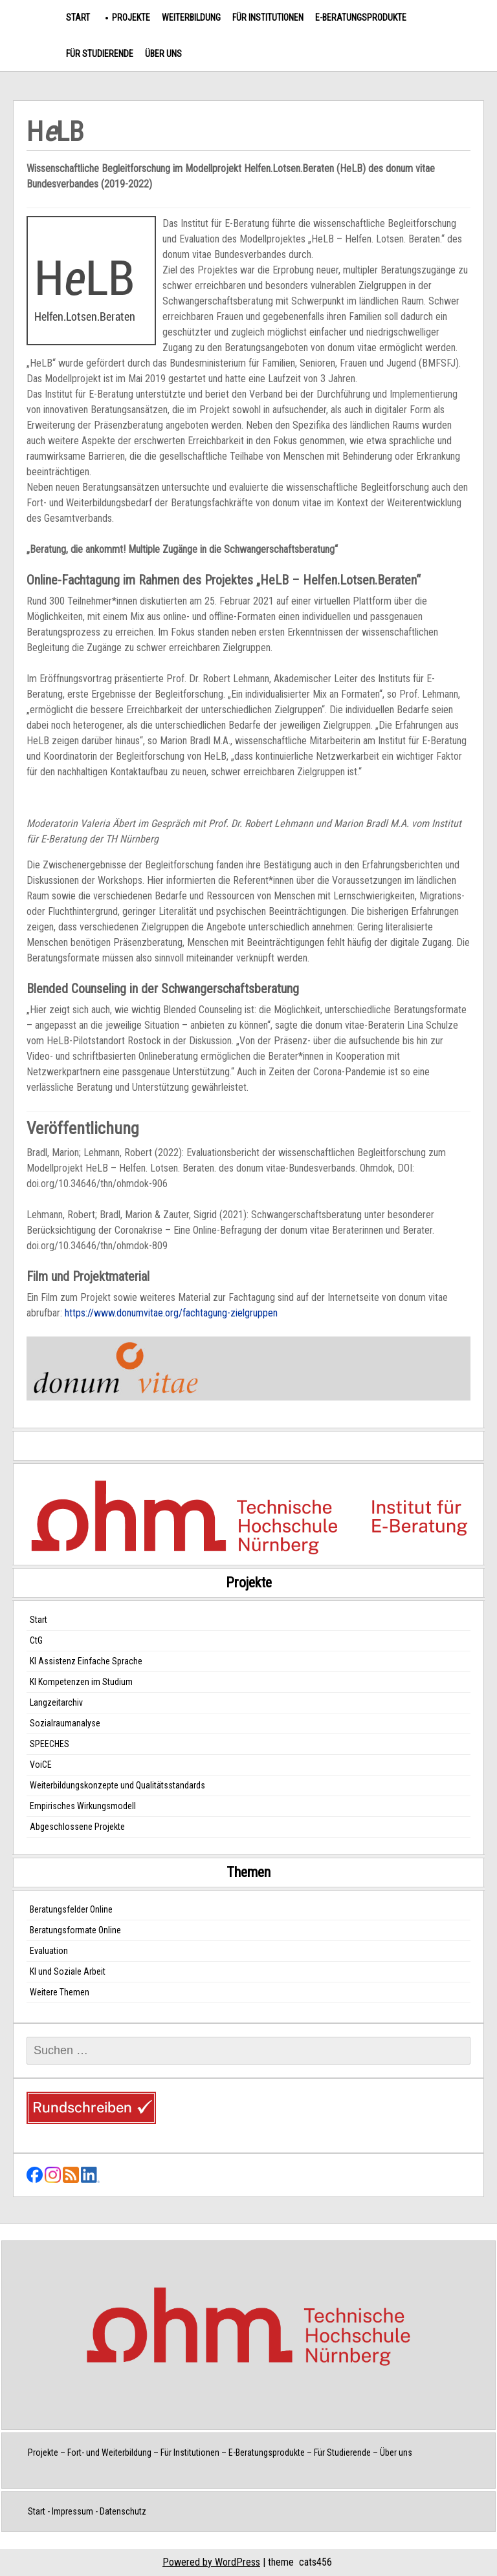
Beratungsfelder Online (71, 1909)
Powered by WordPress (211, 2562)
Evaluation (49, 1951)
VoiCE (41, 1764)
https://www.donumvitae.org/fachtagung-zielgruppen (171, 1313)
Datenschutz (123, 2511)
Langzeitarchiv (56, 1702)
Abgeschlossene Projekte (77, 1826)
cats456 (315, 2562)
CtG (36, 1640)
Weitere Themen (59, 1992)
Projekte (131, 17)
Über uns (163, 53)
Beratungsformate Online (75, 1930)
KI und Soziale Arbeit (67, 1971)
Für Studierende (99, 53)
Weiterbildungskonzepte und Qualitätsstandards (117, 1785)
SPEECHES (49, 1744)
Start (78, 17)
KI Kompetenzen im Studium (81, 1682)
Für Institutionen (268, 17)
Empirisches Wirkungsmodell (83, 1806)
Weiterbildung (191, 17)
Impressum (72, 2511)
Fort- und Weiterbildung (109, 2452)
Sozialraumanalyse (65, 1723)
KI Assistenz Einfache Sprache (86, 1661)
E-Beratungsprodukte (360, 17)
